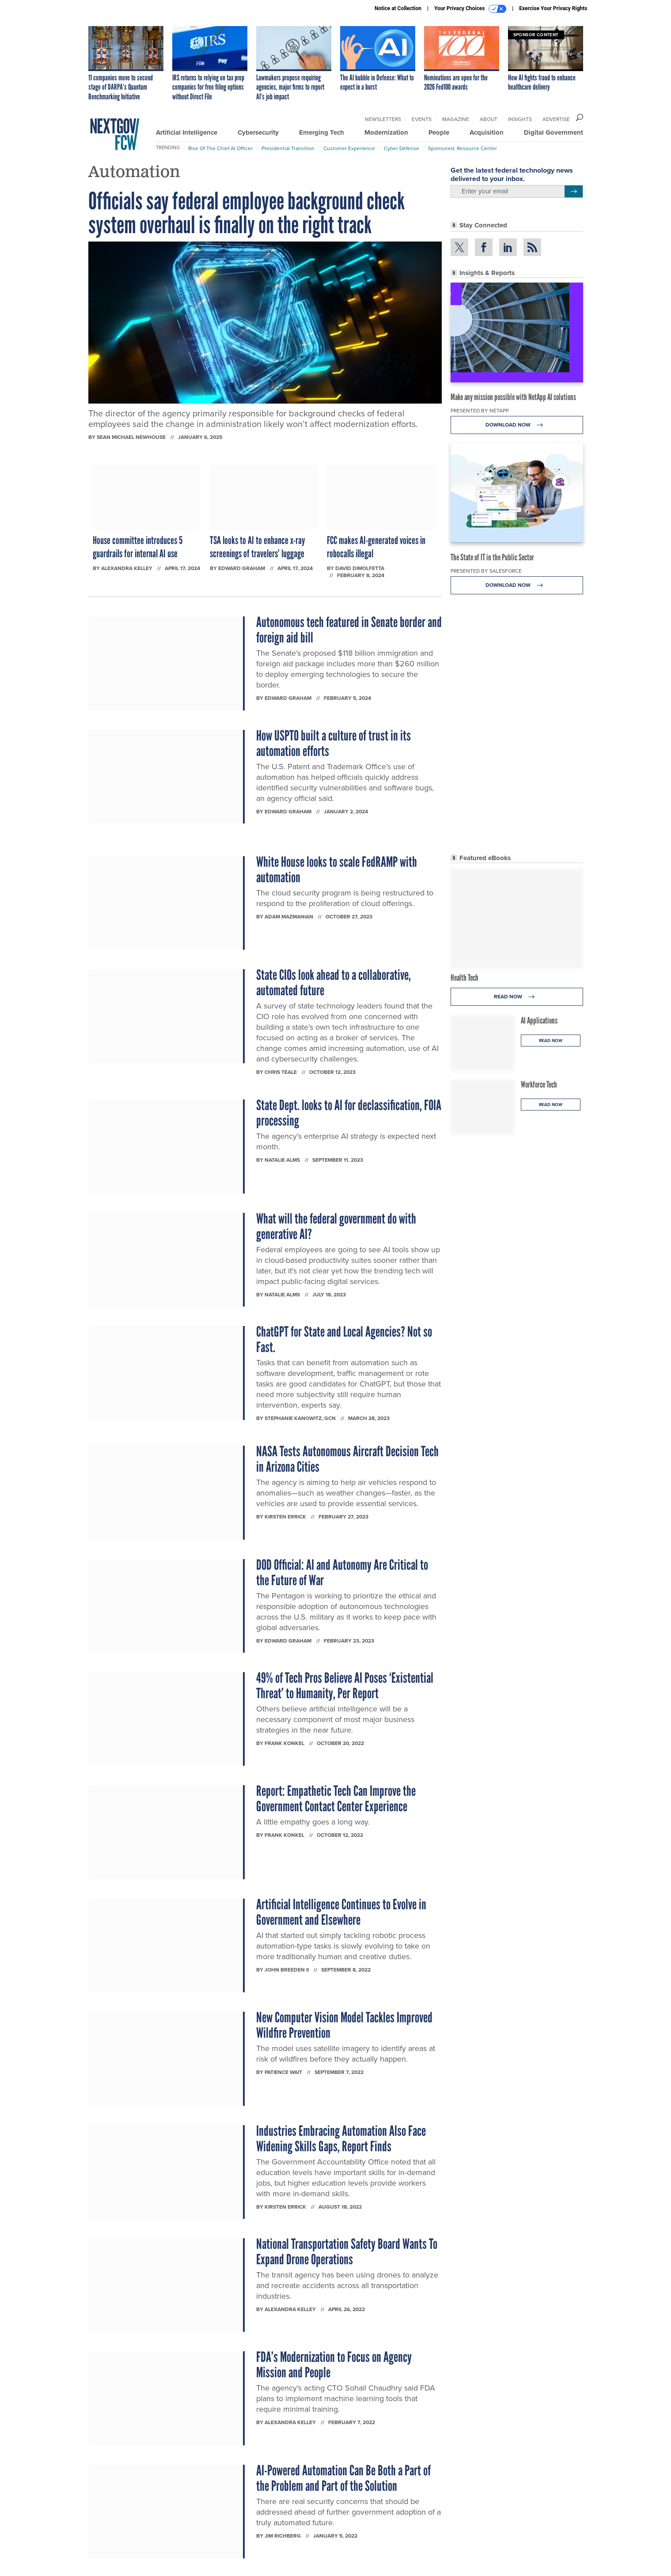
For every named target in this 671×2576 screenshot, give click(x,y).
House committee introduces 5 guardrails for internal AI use (137, 547)
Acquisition (487, 132)
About (488, 119)
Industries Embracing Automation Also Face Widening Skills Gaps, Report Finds (341, 2139)
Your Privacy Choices (470, 9)
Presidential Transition (288, 148)
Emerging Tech (321, 132)
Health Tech (464, 977)
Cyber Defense (401, 148)
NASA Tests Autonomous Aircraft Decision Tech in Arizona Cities (347, 1459)
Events (422, 119)
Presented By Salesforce (486, 570)
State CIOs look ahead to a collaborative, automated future (333, 983)
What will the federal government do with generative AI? (336, 1226)
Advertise (556, 119)
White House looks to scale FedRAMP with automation (336, 870)
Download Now (516, 425)
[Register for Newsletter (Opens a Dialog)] (574, 191)
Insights (520, 119)
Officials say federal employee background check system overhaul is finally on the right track (246, 213)
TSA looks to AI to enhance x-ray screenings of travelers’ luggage (257, 547)
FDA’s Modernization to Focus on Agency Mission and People (334, 2365)
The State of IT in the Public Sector (492, 557)
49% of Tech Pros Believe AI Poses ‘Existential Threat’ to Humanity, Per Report (344, 1685)
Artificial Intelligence (186, 132)
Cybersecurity (258, 132)
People (438, 132)
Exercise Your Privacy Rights (553, 8)
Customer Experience (349, 148)
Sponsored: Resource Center (462, 148)
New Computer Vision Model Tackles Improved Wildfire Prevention (344, 2025)
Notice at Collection (398, 8)
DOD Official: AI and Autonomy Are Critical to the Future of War (342, 1572)
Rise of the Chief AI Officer (220, 148)
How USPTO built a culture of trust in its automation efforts (333, 743)
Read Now (516, 997)
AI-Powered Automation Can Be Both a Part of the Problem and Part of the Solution (343, 2478)
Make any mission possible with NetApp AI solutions (513, 397)
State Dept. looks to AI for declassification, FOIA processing (348, 1113)
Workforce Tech (539, 1084)
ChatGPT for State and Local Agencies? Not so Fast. (344, 1339)
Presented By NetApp (480, 410)
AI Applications (539, 1020)
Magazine (455, 119)
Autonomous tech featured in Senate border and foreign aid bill (349, 630)
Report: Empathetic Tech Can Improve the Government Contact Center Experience (336, 1799)
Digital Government (553, 132)
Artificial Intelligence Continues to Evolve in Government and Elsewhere (341, 1912)
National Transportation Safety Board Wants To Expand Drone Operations (346, 2252)
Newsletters (383, 119)
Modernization (386, 132)
